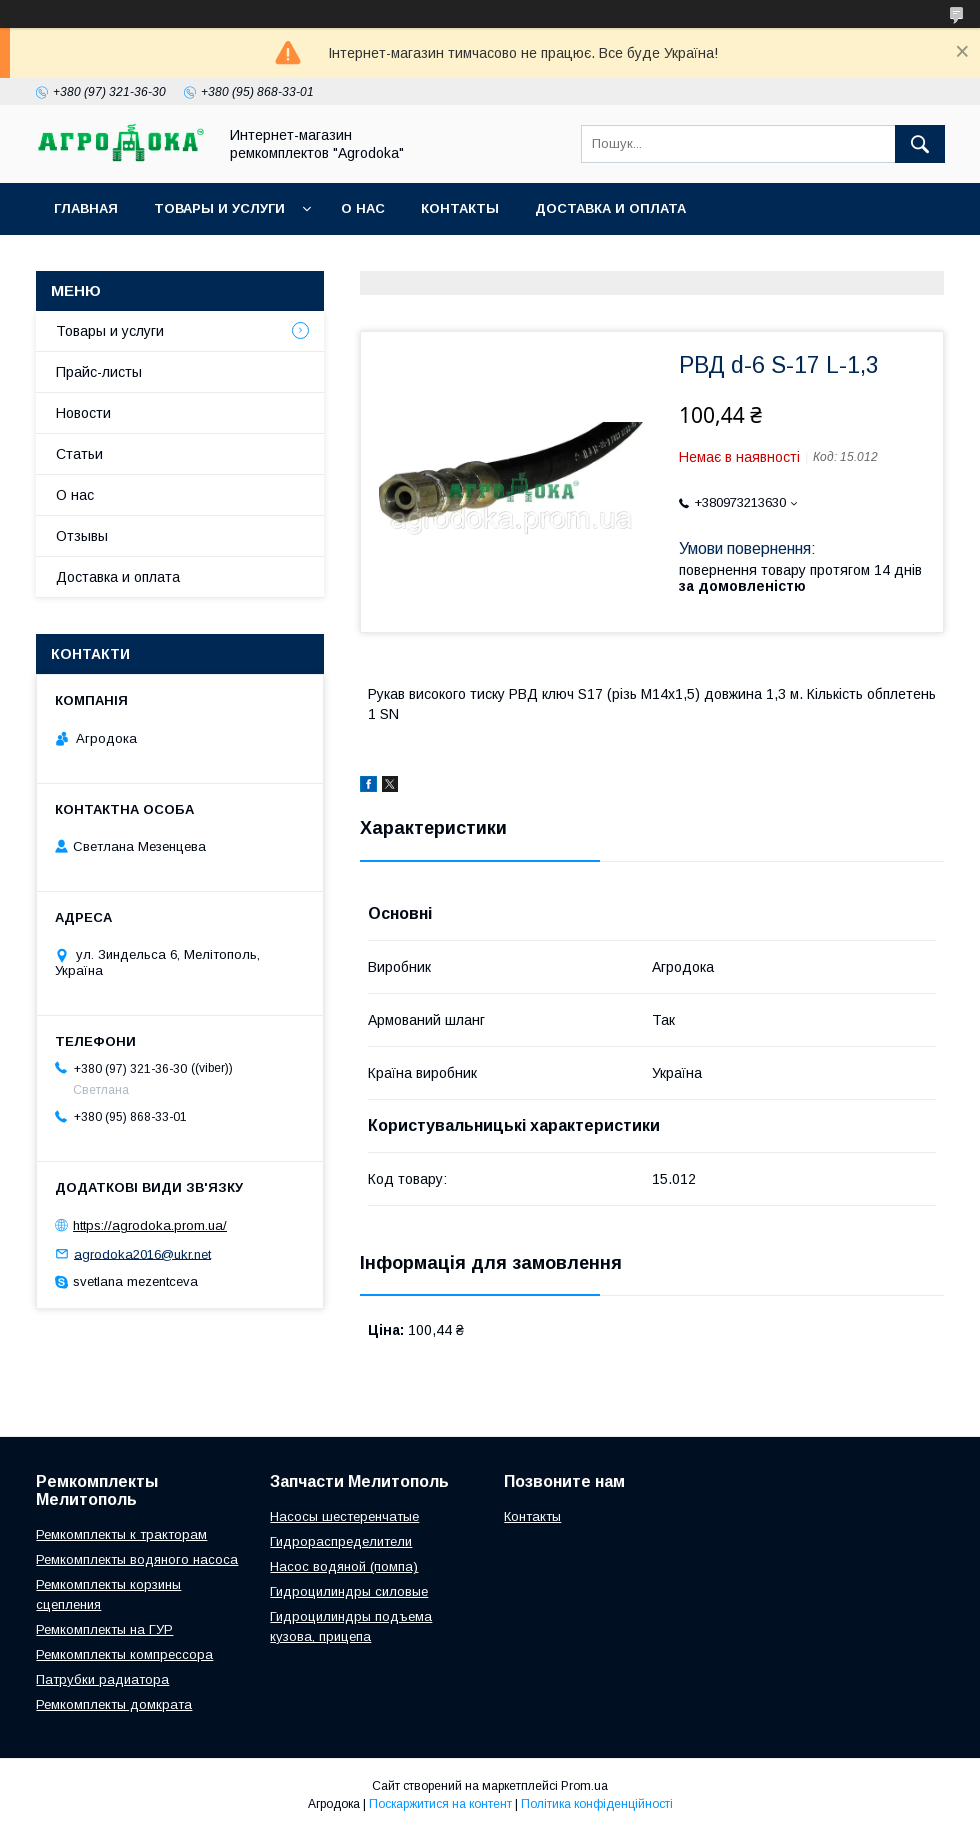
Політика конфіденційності (597, 1804)
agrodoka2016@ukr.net (142, 1253)
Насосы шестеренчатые (344, 1516)
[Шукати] (920, 144)
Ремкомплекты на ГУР (104, 1629)
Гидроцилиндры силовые (349, 1591)
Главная (86, 208)
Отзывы (82, 536)
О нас (363, 208)
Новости (83, 413)
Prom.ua (584, 1786)
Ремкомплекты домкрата (114, 1704)
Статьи (79, 454)
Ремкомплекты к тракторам (121, 1534)
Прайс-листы (99, 372)
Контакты (460, 208)
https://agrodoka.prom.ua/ (150, 1225)
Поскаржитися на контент (440, 1804)
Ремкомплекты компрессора (124, 1654)
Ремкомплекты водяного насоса (137, 1559)
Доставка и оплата (610, 208)
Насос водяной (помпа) (344, 1566)
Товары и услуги (219, 208)
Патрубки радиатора (102, 1679)
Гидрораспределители (341, 1541)
